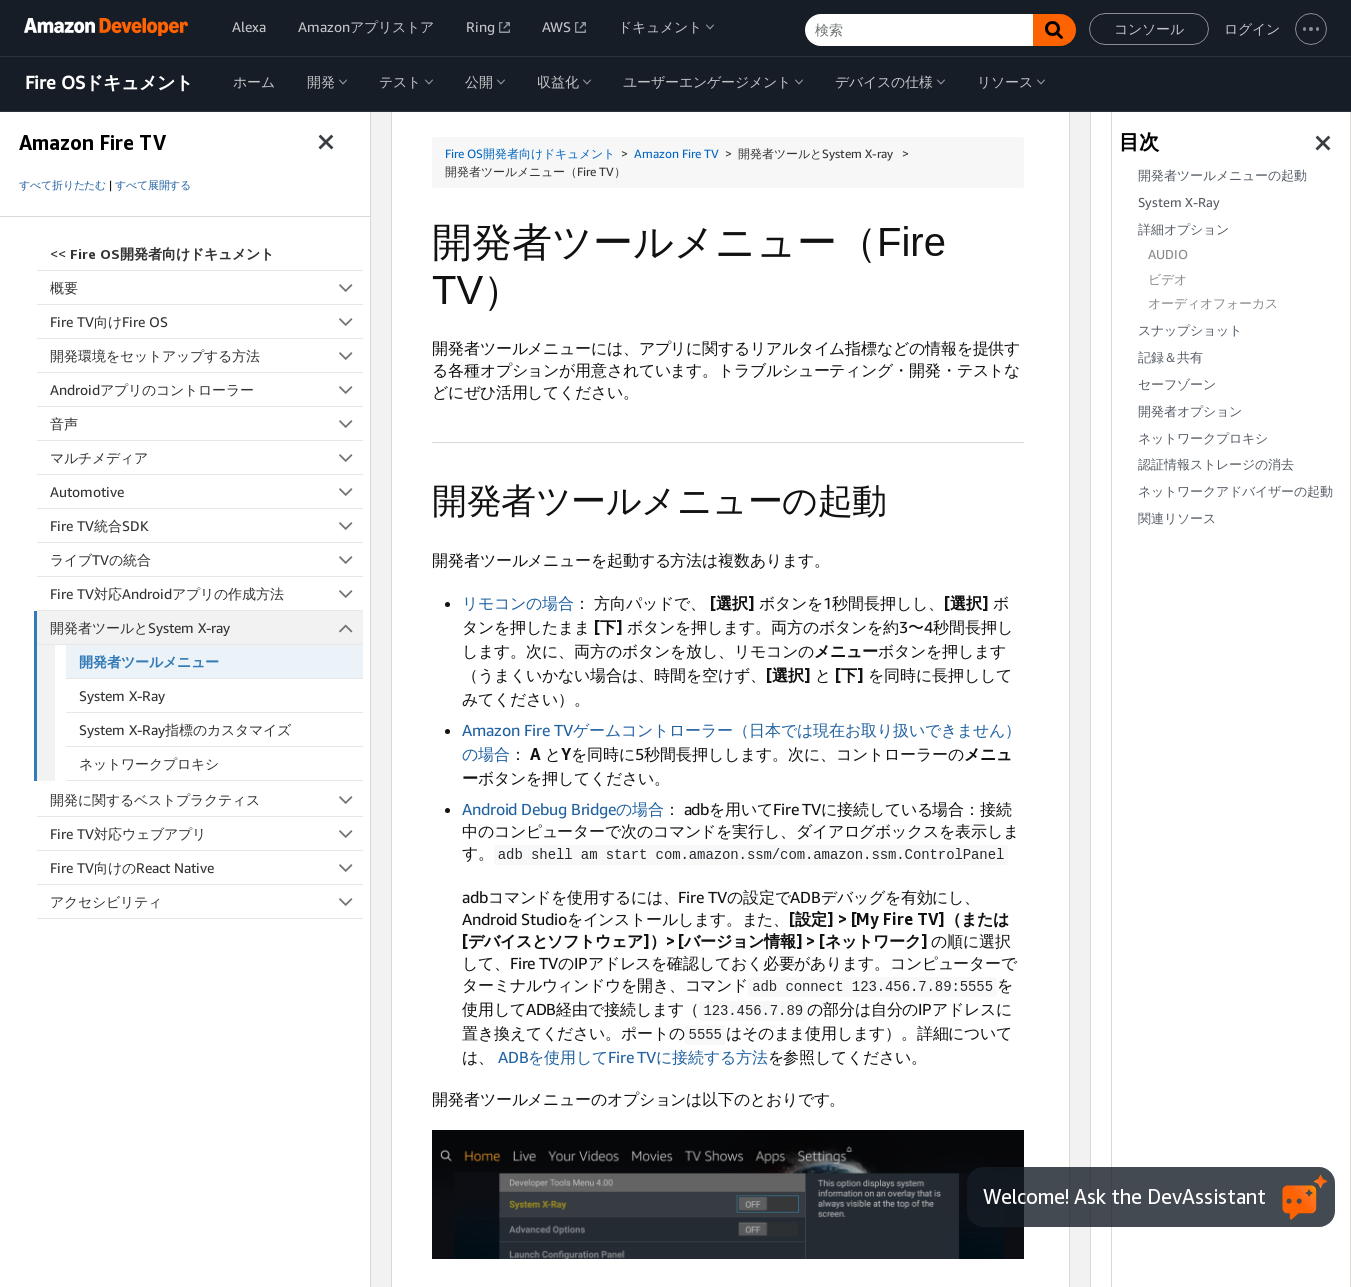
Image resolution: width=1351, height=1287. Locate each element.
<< (162, 253)
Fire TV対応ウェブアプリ (206, 833)
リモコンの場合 (518, 603)
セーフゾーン (1177, 384)
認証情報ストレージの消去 (1216, 464)
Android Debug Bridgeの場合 (563, 809)
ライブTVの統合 (206, 559)
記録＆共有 (1170, 357)
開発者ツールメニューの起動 (1222, 175)
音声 (206, 423)
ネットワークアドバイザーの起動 (1235, 491)
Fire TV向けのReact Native (206, 867)
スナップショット (1190, 330)
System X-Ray (122, 695)
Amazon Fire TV (676, 153)
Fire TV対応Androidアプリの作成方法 (206, 593)
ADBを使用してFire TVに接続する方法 (633, 1053)
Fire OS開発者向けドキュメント (530, 153)
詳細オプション (1183, 229)
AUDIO (1168, 254)
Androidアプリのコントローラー (206, 389)
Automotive (206, 491)
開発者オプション (1190, 411)
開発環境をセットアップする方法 (206, 355)
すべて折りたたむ (62, 185)
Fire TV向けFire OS (206, 321)
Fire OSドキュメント (109, 83)
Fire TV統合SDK (206, 525)
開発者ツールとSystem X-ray (207, 627)
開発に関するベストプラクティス (206, 799)
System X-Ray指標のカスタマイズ (185, 729)
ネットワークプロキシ (149, 763)
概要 (206, 287)
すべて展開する (153, 185)
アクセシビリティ (206, 901)
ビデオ (1167, 279)
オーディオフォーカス (1213, 303)
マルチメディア (206, 457)
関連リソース (1177, 518)
